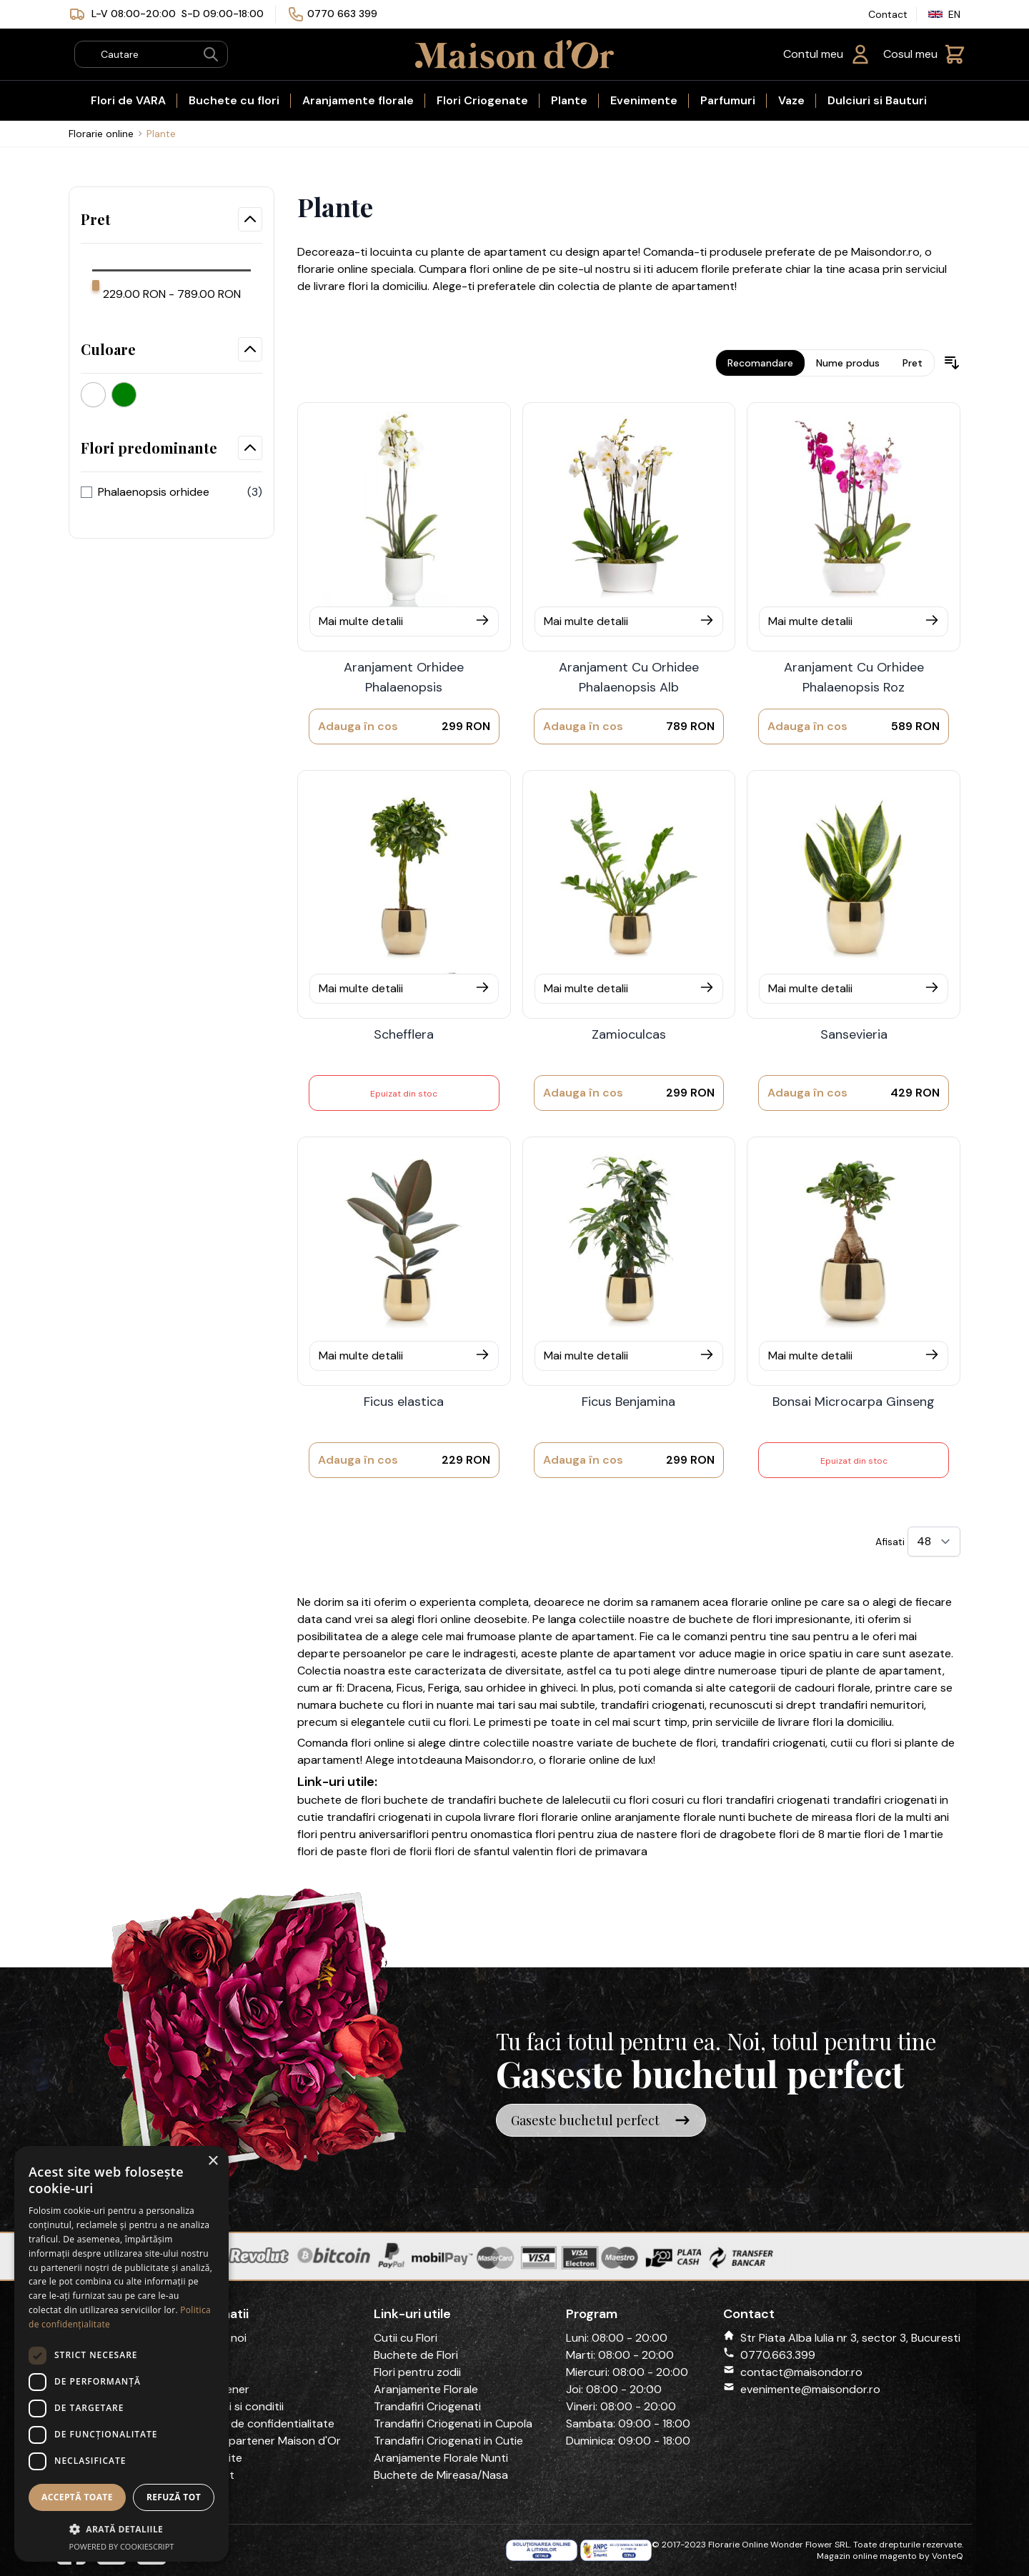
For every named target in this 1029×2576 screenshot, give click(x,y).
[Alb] (96, 390)
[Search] (211, 54)
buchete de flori (730, 1619)
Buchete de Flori (416, 2354)
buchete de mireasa (800, 1816)
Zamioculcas (629, 1034)
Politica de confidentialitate (262, 2423)
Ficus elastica (404, 1401)
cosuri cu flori (687, 1799)
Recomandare (760, 362)
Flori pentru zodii (417, 2372)
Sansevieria (854, 1034)
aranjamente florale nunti (680, 1816)
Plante (569, 100)
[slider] (95, 285)
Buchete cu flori (234, 100)
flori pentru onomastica (470, 1834)
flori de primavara (601, 1851)
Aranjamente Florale (426, 2389)
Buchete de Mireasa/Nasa (441, 2474)
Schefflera (404, 1034)
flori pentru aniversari (353, 1834)
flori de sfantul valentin (493, 1851)
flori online (377, 1742)
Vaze (791, 100)
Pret (913, 362)
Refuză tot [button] (173, 2497)
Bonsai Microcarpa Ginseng (853, 1401)
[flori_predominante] (86, 492)
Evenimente (643, 100)
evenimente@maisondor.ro (810, 2389)
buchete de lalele (543, 1799)
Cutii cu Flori (405, 2337)
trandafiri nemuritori (871, 1704)
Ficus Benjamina (628, 1401)
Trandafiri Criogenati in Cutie (448, 2440)
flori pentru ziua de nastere (606, 1834)
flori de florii (401, 1851)
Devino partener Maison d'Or (265, 2440)
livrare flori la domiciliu (835, 1721)
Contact (888, 14)
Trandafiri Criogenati (427, 2406)
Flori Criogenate (482, 100)
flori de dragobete (728, 1834)
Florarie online (101, 133)
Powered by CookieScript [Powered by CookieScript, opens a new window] (121, 2546)
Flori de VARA (128, 100)
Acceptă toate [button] (77, 2497)
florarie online (766, 1601)
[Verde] (126, 390)
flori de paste (332, 1851)
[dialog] (121, 2354)
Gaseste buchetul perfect (601, 2120)
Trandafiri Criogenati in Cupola (453, 2423)
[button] (121, 2528)
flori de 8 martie (820, 1834)
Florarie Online (738, 2544)
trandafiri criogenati (652, 1704)
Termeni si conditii (237, 2406)
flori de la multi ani (902, 1816)
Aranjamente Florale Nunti (441, 2457)
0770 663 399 (342, 13)
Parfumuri (727, 100)
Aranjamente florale (358, 100)
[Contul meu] (827, 54)
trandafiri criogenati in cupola (404, 1816)
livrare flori (511, 1816)
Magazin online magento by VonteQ (890, 2556)
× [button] (212, 2161)
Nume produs (848, 362)
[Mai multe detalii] (404, 621)
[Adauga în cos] (358, 726)
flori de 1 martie (903, 1834)
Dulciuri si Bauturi (877, 100)
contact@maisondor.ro (801, 2372)
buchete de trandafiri (441, 1799)
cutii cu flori (438, 1721)
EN (944, 14)
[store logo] (514, 54)
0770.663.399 (777, 2354)
